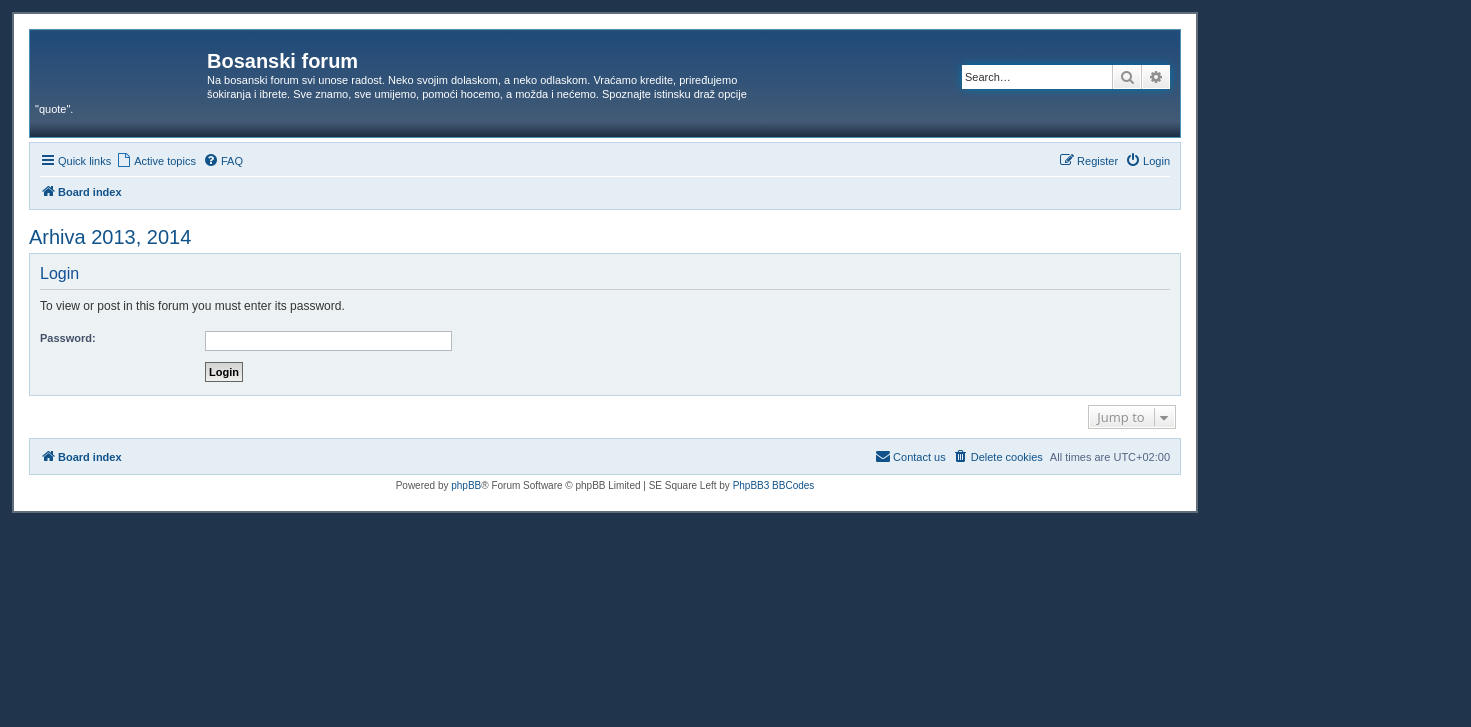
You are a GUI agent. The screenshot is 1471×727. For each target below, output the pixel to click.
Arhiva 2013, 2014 (110, 237)
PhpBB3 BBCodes (774, 485)
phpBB (466, 485)
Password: (68, 338)
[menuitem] (156, 161)
